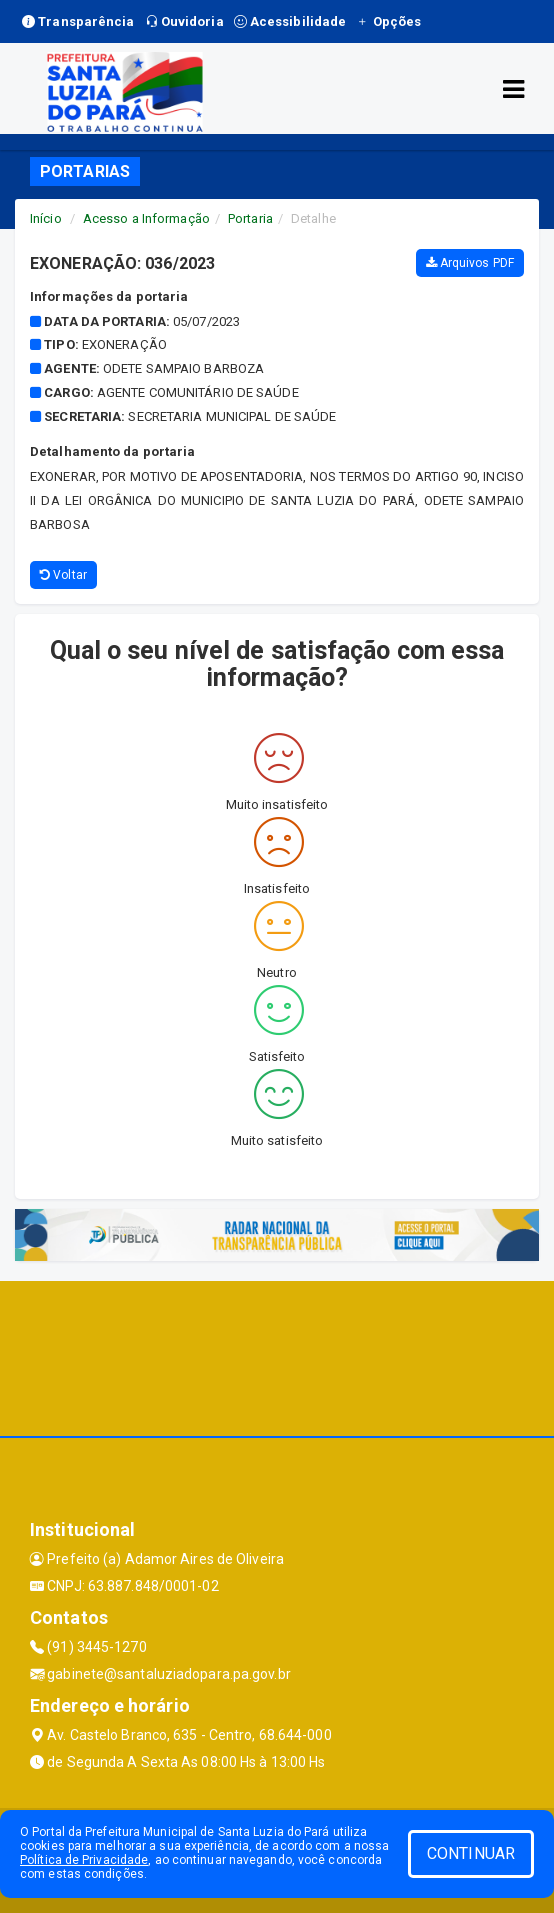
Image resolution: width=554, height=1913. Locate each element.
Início (46, 218)
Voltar (63, 575)
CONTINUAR (471, 1853)
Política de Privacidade (84, 1860)
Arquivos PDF (470, 263)
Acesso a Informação (146, 218)
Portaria (250, 218)
